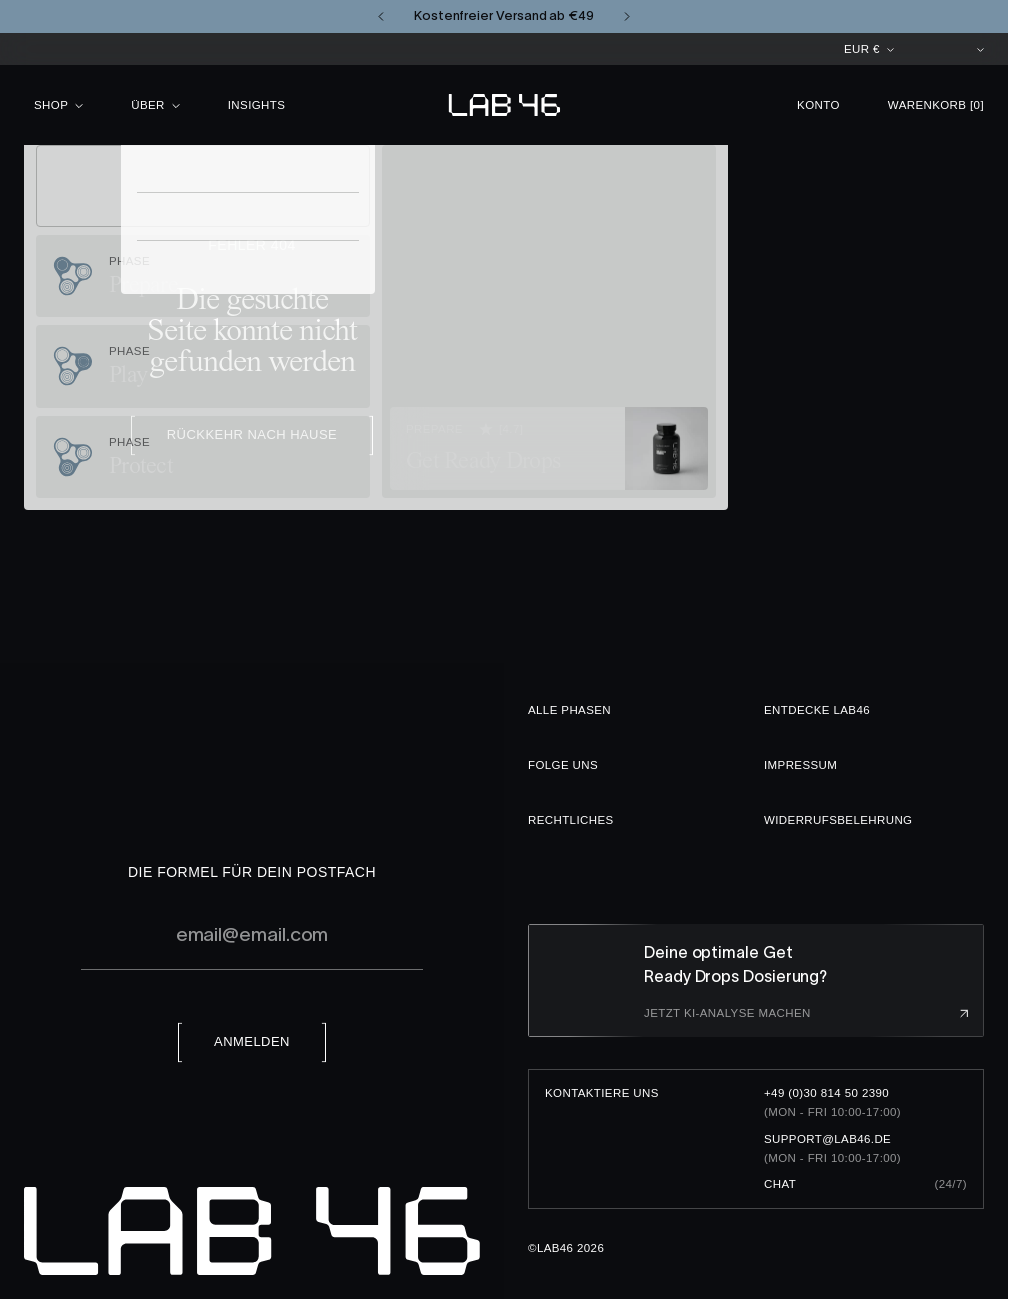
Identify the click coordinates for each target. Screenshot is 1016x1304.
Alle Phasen (569, 710)
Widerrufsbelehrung (838, 820)
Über (155, 105)
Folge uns (563, 765)
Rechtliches (571, 820)
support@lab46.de (827, 1139)
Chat (780, 1184)
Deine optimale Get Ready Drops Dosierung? (735, 964)
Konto (818, 105)
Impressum (800, 765)
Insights (257, 105)
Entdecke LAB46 (817, 710)
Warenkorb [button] (936, 105)
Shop (58, 105)
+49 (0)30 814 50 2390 (826, 1093)
